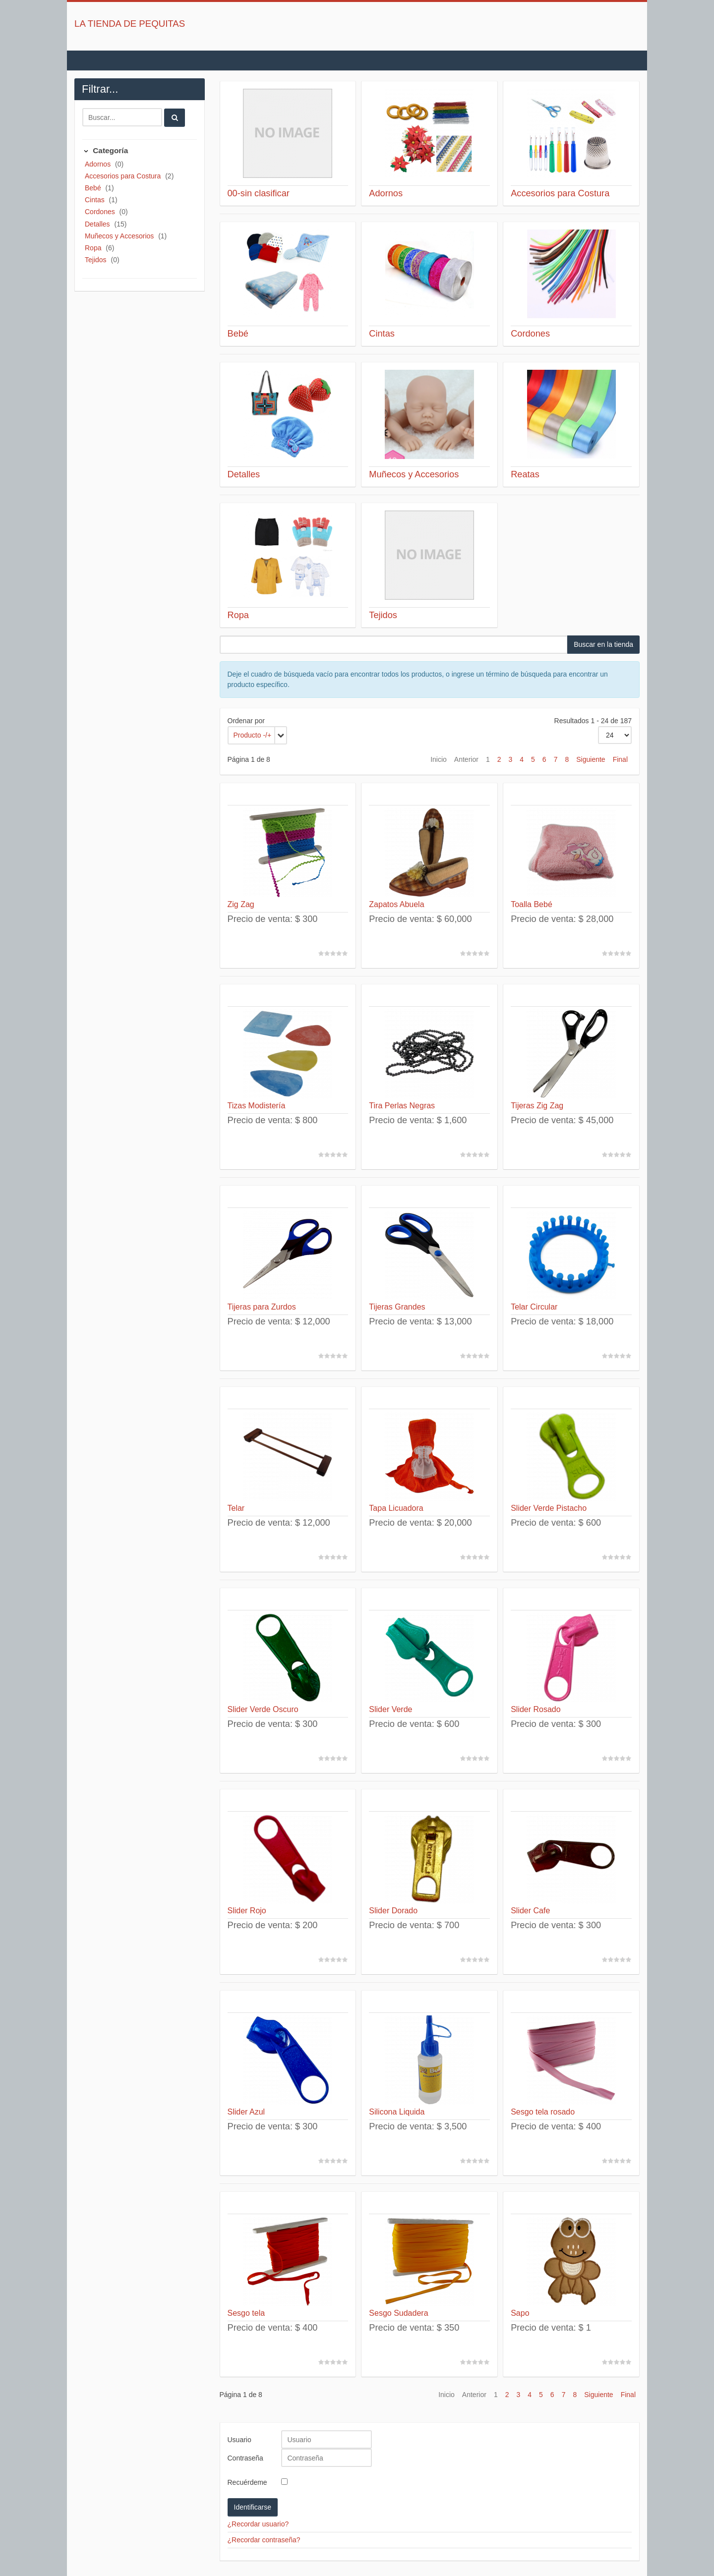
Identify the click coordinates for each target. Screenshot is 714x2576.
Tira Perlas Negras (402, 1105)
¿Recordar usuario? (258, 2524)
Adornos (99, 164)
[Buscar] (122, 117)
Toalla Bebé (531, 904)
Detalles (98, 224)
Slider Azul (246, 2112)
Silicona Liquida (396, 2112)
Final (620, 759)
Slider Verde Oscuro (263, 1709)
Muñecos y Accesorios (120, 236)
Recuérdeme (247, 2482)
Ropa (94, 248)
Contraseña (245, 2458)
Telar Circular (534, 1307)
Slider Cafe (530, 1910)
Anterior (466, 759)
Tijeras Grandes (397, 1307)
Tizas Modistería (257, 1105)
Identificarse (252, 2507)
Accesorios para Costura (124, 176)
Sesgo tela (246, 2313)
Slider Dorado (393, 1910)
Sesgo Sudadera (398, 2313)
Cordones (101, 212)
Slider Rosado (536, 1709)
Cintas (96, 200)
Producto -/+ (253, 735)
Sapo (520, 2313)
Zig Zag (241, 904)
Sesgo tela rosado (543, 2112)
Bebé (94, 188)
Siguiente (590, 759)
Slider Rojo (247, 1910)
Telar (236, 1508)
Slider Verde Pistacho (549, 1508)
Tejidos (96, 260)
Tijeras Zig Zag (537, 1105)
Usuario (239, 2440)
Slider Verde (390, 1709)
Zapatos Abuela (396, 904)
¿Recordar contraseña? (264, 2540)
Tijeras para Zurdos (262, 1307)
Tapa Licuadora (396, 1508)
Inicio (438, 759)
